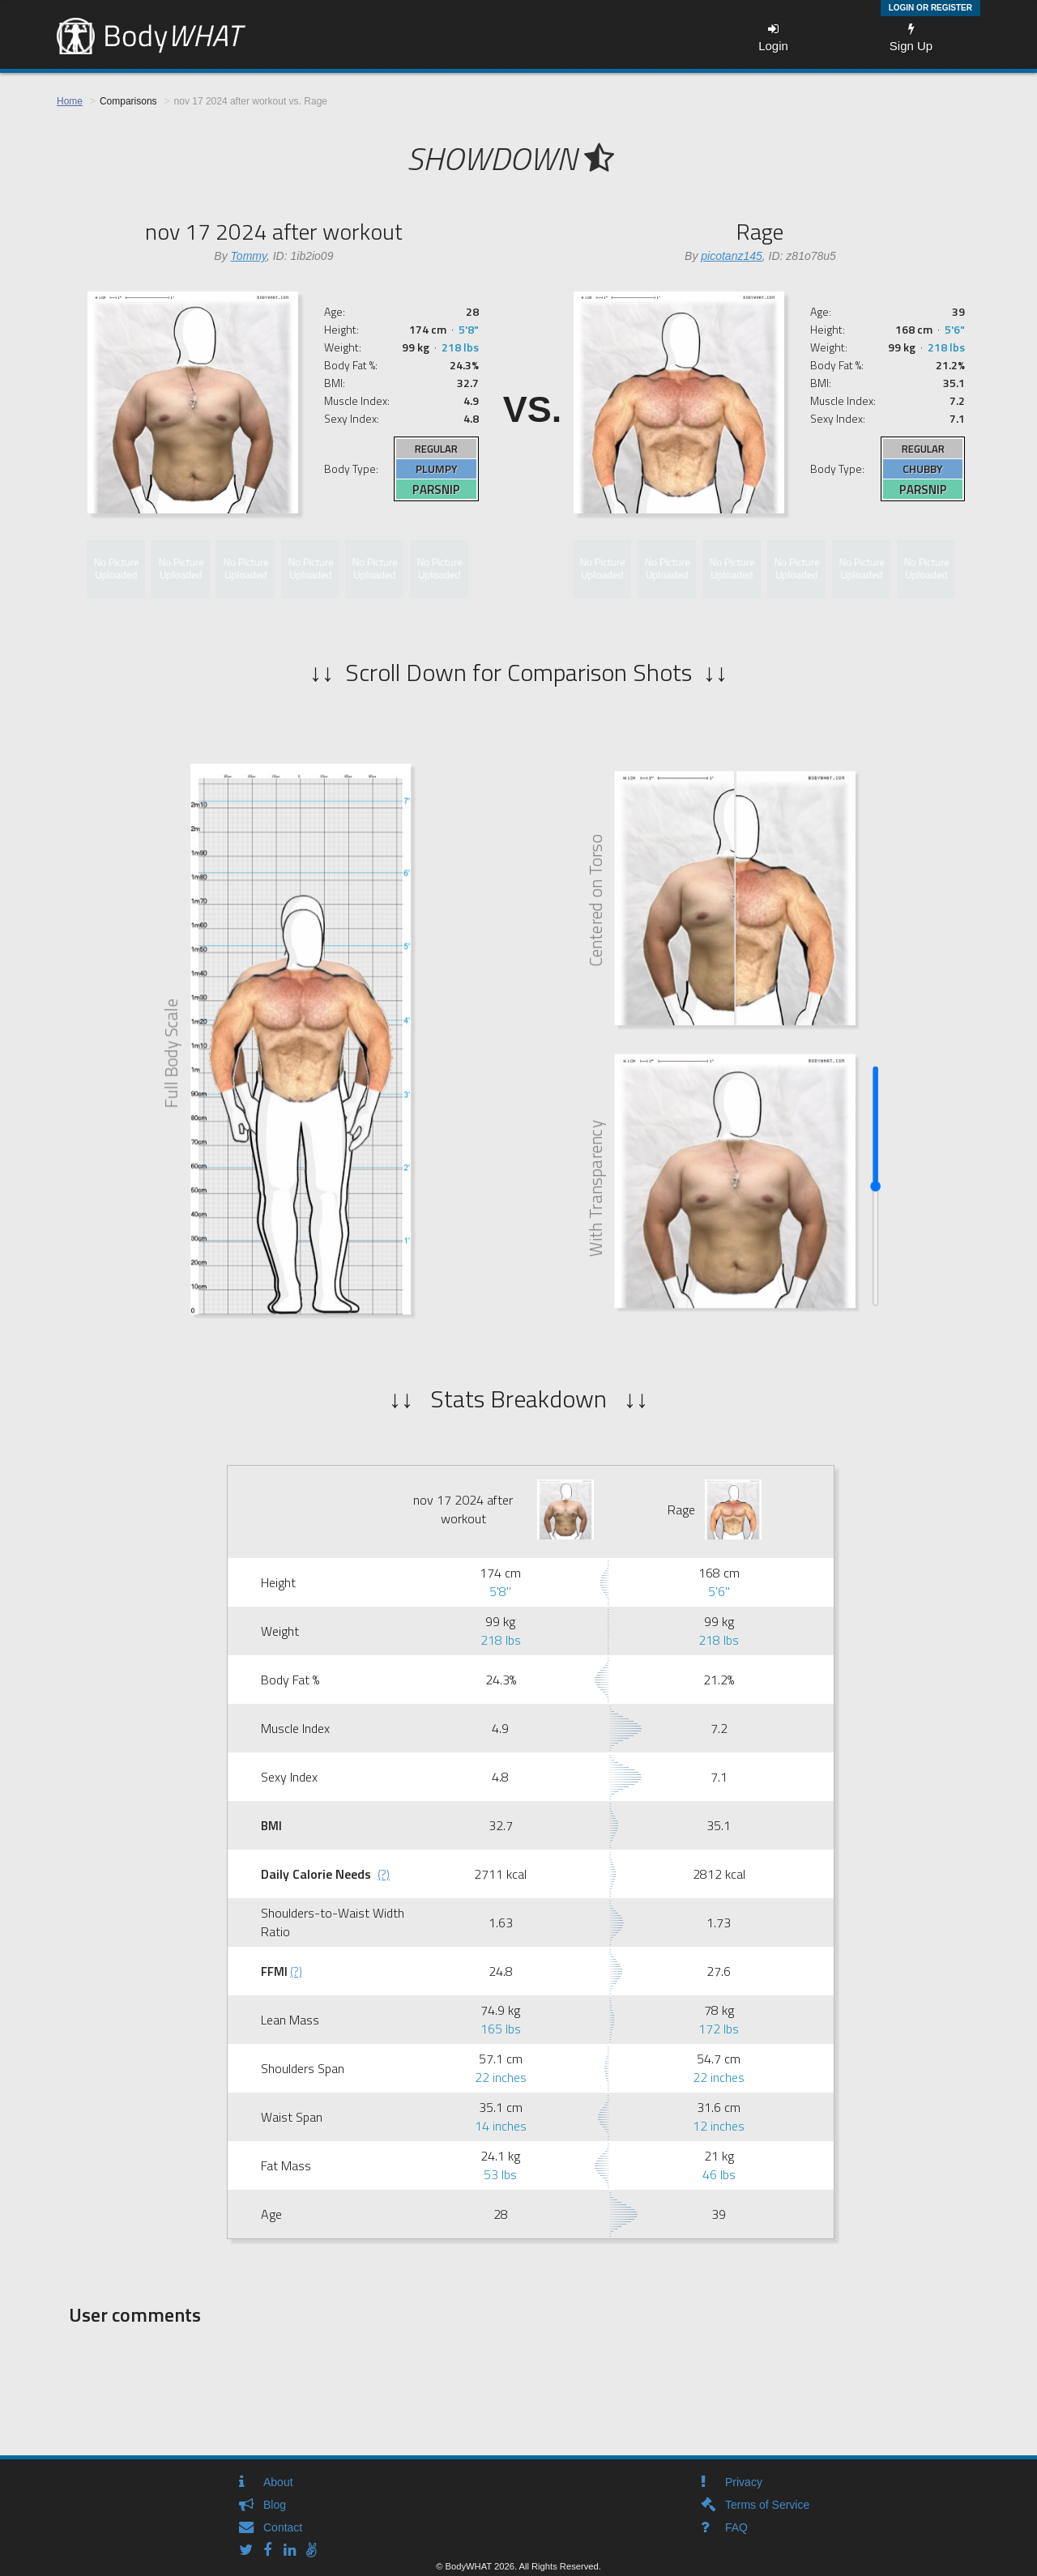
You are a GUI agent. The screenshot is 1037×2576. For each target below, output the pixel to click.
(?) (384, 1874)
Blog (274, 2504)
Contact (282, 2527)
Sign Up (911, 38)
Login (773, 38)
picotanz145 (731, 255)
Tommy (249, 255)
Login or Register (930, 7)
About (278, 2482)
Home (70, 101)
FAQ (736, 2527)
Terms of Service (767, 2504)
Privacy (743, 2482)
